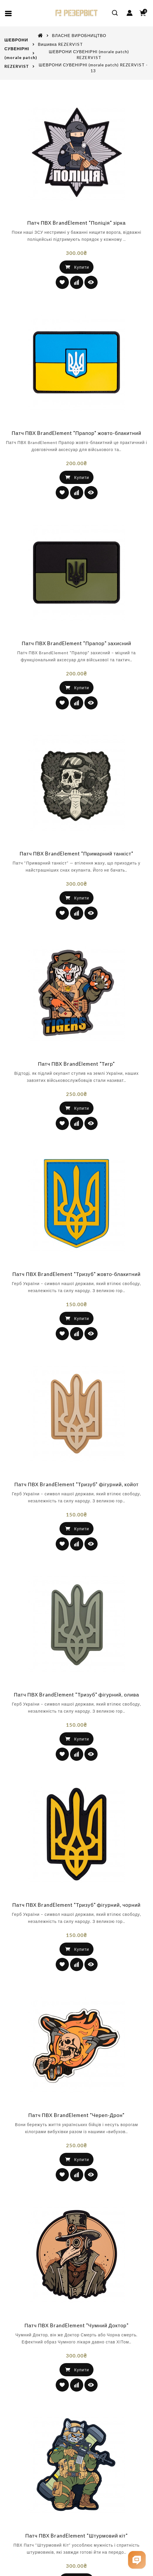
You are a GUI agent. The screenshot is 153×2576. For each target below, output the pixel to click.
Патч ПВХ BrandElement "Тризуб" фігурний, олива (76, 1716)
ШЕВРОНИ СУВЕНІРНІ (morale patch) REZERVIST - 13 (93, 67)
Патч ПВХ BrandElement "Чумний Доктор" (76, 2347)
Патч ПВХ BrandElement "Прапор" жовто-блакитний (76, 455)
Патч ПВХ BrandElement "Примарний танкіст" (76, 875)
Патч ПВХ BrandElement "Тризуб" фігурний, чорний (76, 1926)
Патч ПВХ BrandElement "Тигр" (76, 1085)
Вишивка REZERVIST (60, 44)
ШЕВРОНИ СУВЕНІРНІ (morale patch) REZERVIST (89, 54)
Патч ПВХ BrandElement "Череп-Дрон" (76, 2137)
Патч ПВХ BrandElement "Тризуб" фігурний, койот (76, 1506)
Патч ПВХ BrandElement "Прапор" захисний (76, 665)
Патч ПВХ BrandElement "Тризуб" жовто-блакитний (76, 1296)
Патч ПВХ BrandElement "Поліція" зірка (76, 244)
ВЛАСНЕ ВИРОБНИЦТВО (79, 35)
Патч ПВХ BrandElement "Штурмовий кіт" (76, 2557)
